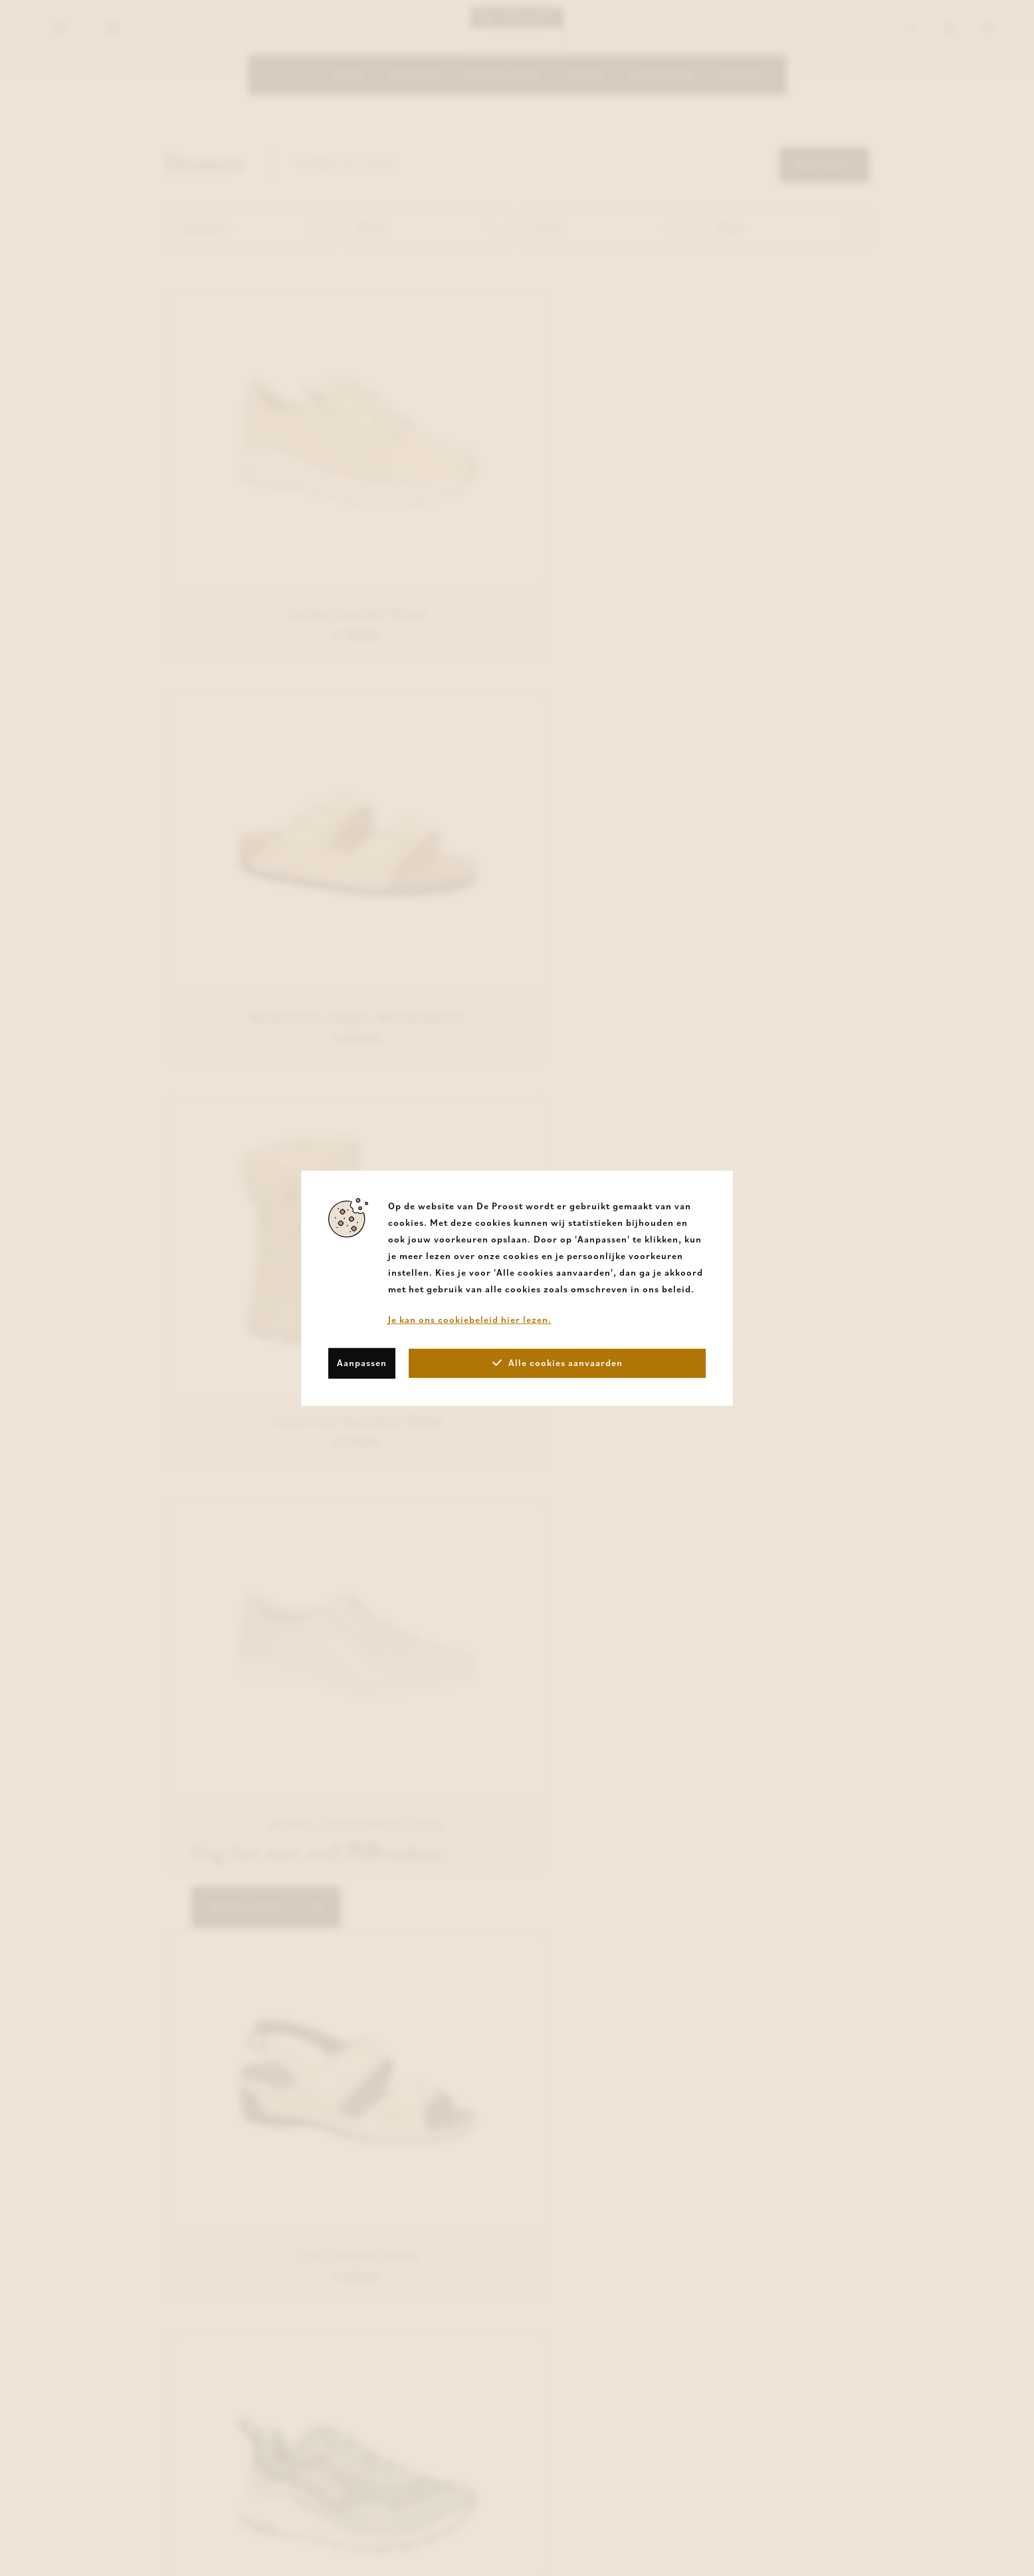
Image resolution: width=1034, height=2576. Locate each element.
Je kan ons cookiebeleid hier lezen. (470, 1319)
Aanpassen (362, 1363)
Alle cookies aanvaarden (557, 1363)
